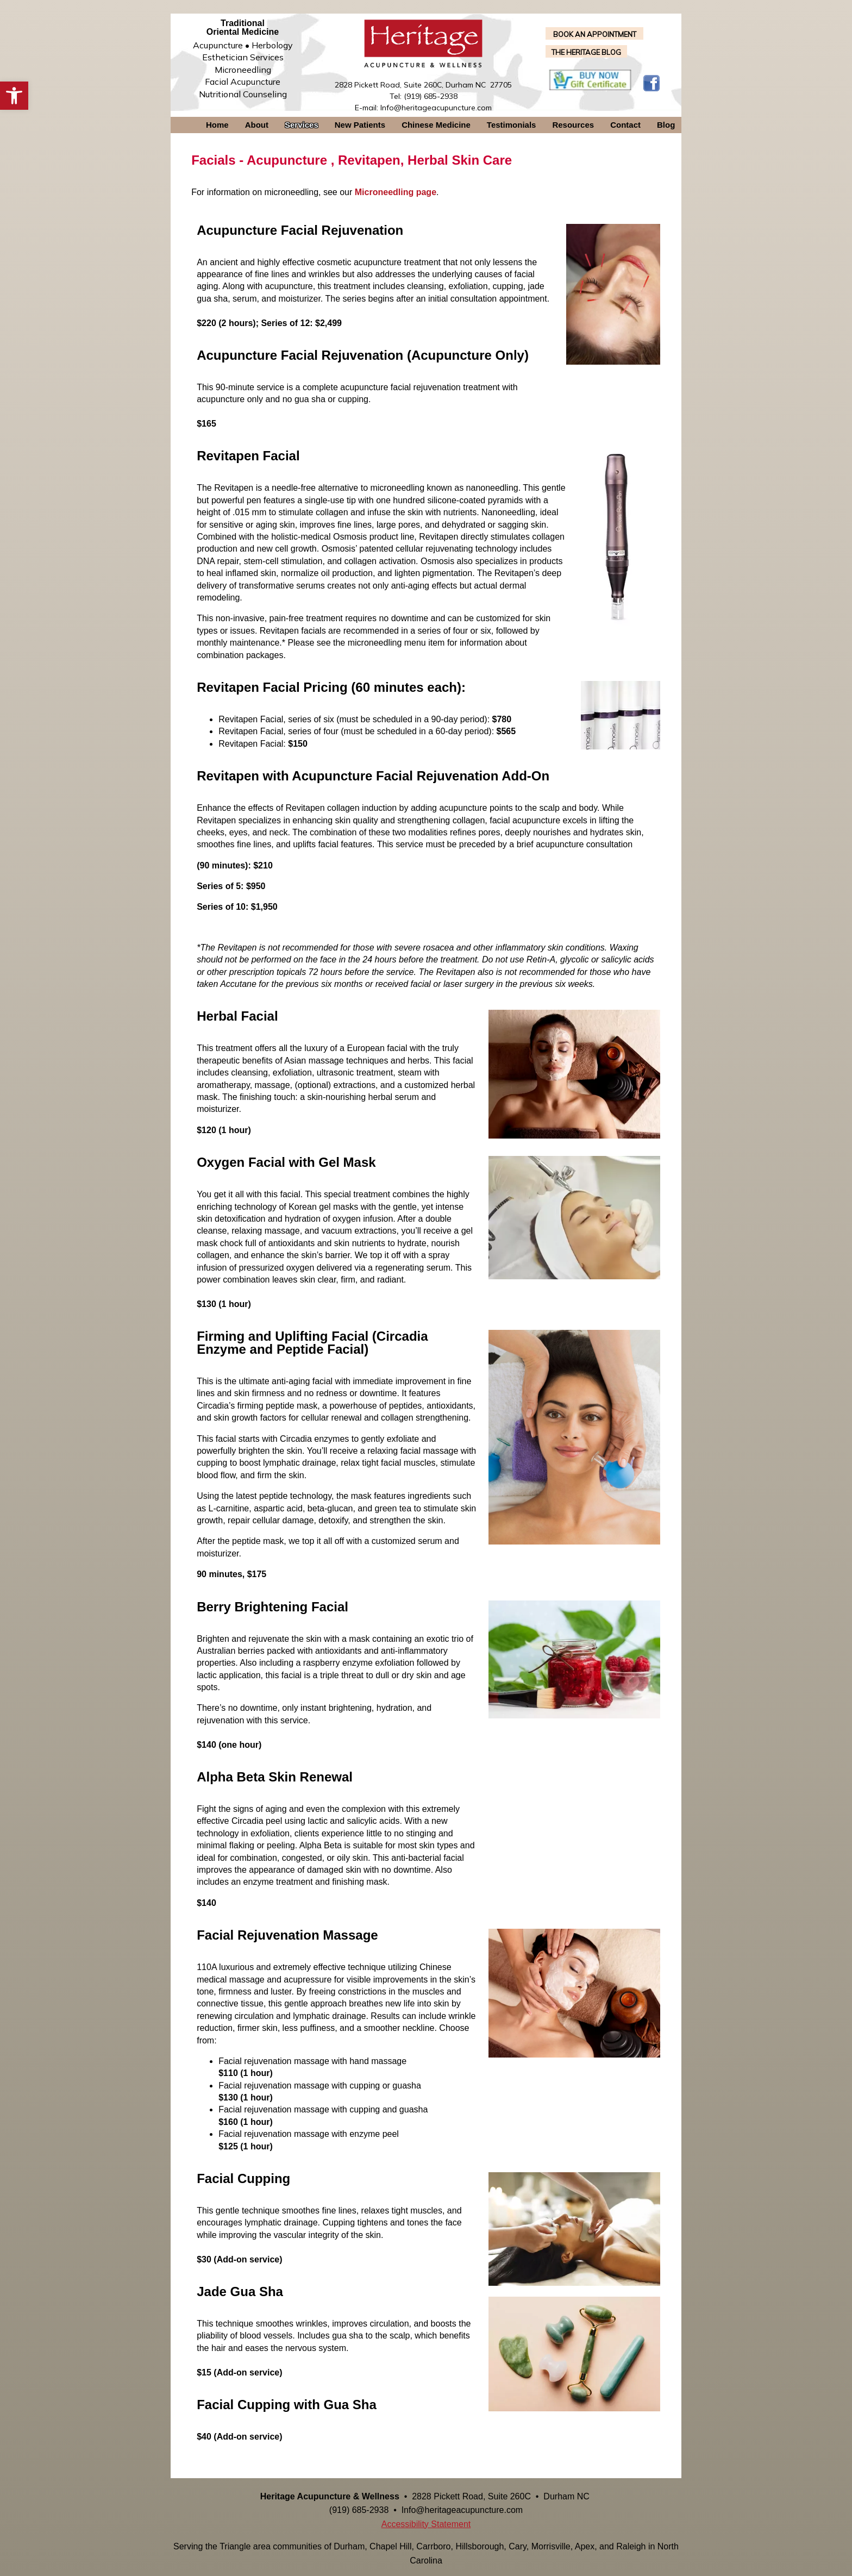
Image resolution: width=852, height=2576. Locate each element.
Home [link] (217, 124)
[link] (14, 96)
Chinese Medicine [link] (436, 124)
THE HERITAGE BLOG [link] (586, 52)
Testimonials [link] (511, 124)
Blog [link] (666, 124)
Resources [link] (573, 124)
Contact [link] (625, 124)
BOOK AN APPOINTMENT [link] (594, 34)
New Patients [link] (360, 124)
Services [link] (301, 124)
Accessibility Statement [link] (426, 2524)
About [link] (256, 124)
